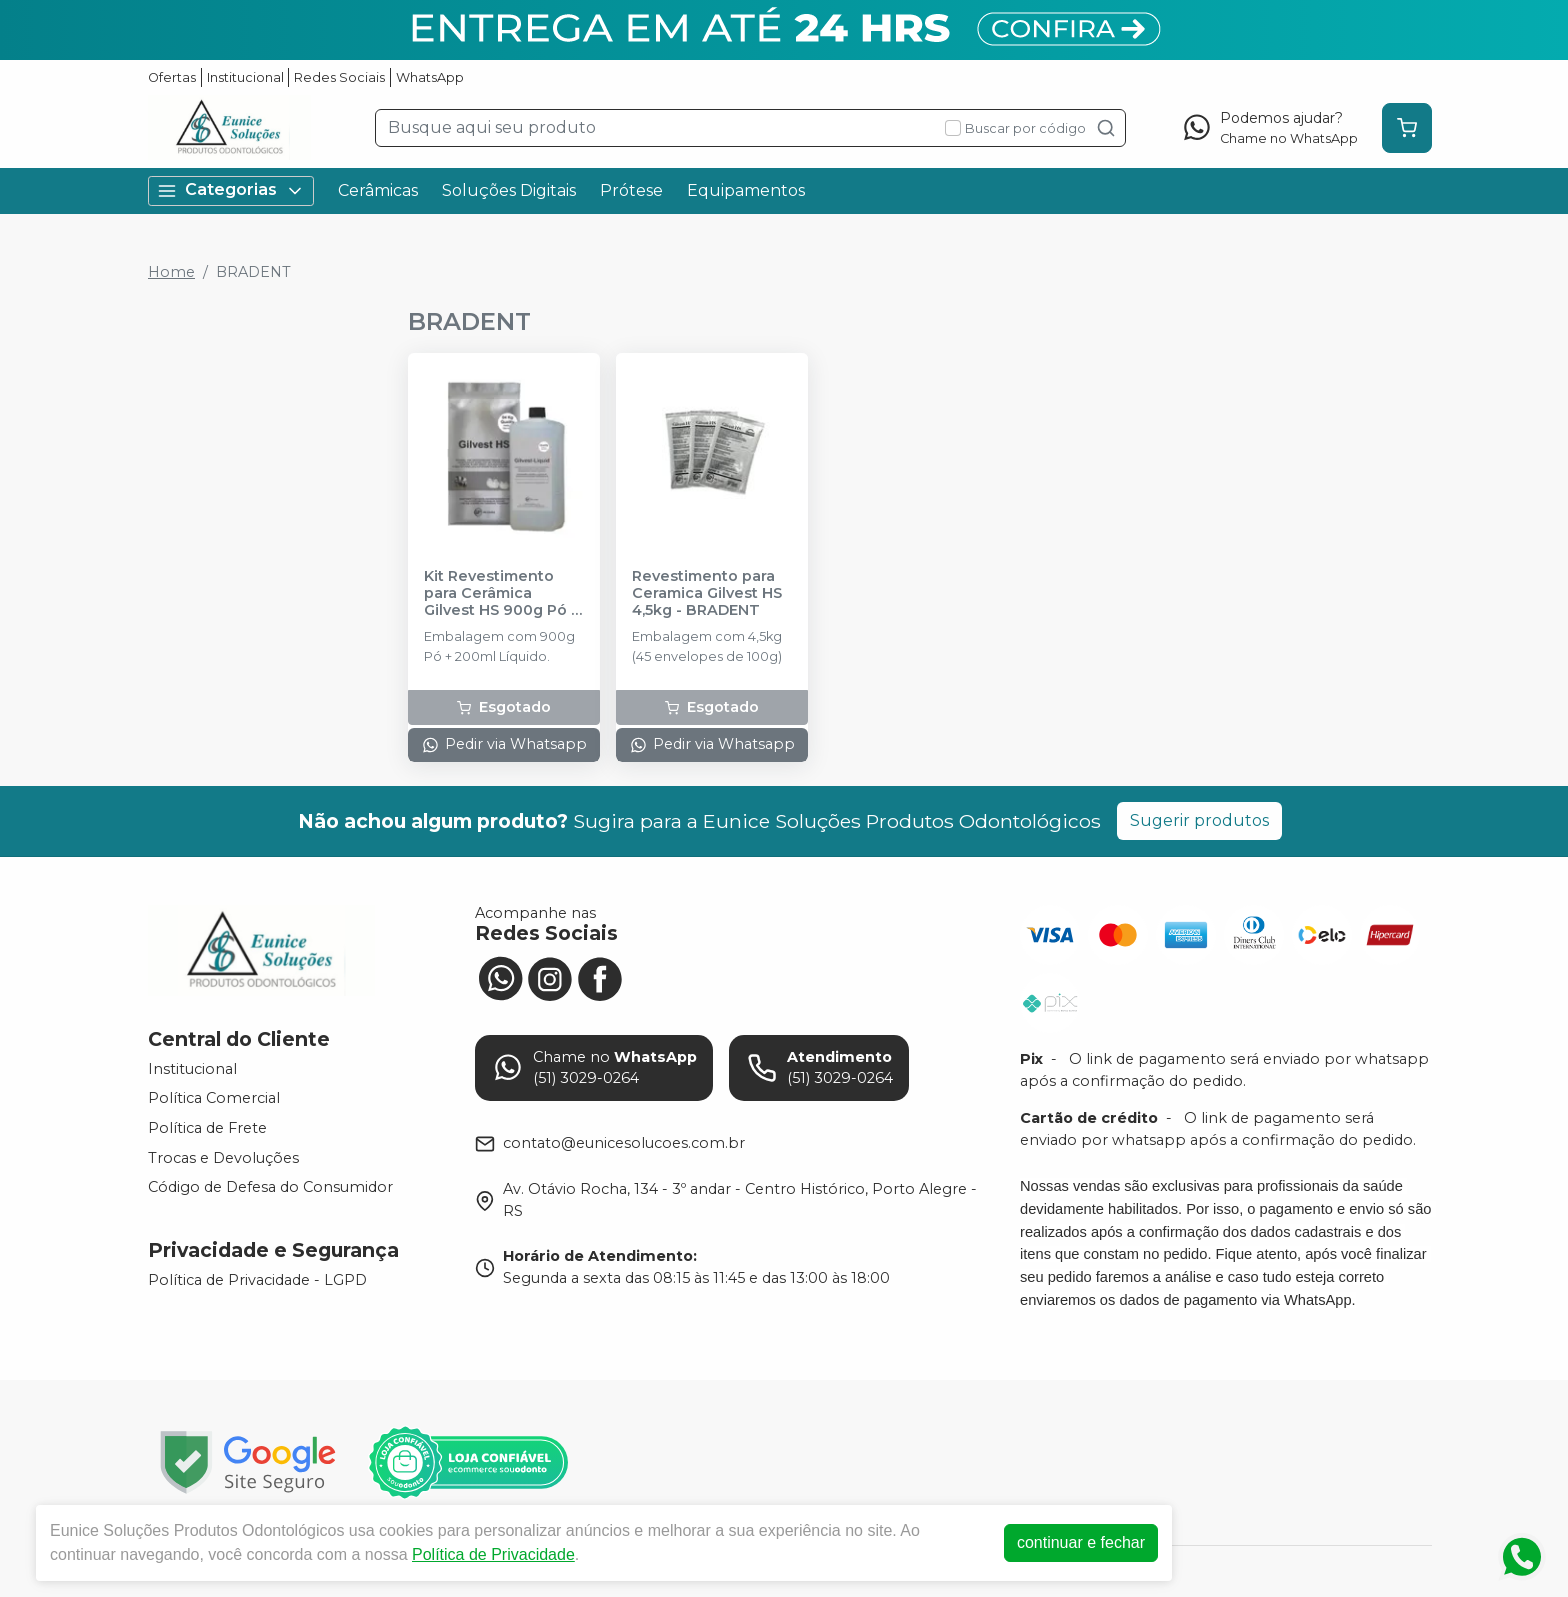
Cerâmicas (378, 190)
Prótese (631, 190)
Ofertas (172, 77)
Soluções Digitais (509, 190)
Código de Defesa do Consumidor (270, 1187)
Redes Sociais (339, 77)
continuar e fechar (1081, 1542)
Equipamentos (746, 190)
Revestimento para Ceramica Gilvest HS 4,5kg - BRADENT (707, 594)
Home (171, 272)
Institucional (245, 77)
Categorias (231, 190)
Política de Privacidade (493, 1554)
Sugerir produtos (1199, 820)
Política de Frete (207, 1128)
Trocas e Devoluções (223, 1158)
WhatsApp (430, 77)
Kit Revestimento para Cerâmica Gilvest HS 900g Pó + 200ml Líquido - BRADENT (501, 594)
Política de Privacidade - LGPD (257, 1280)
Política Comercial (214, 1099)
